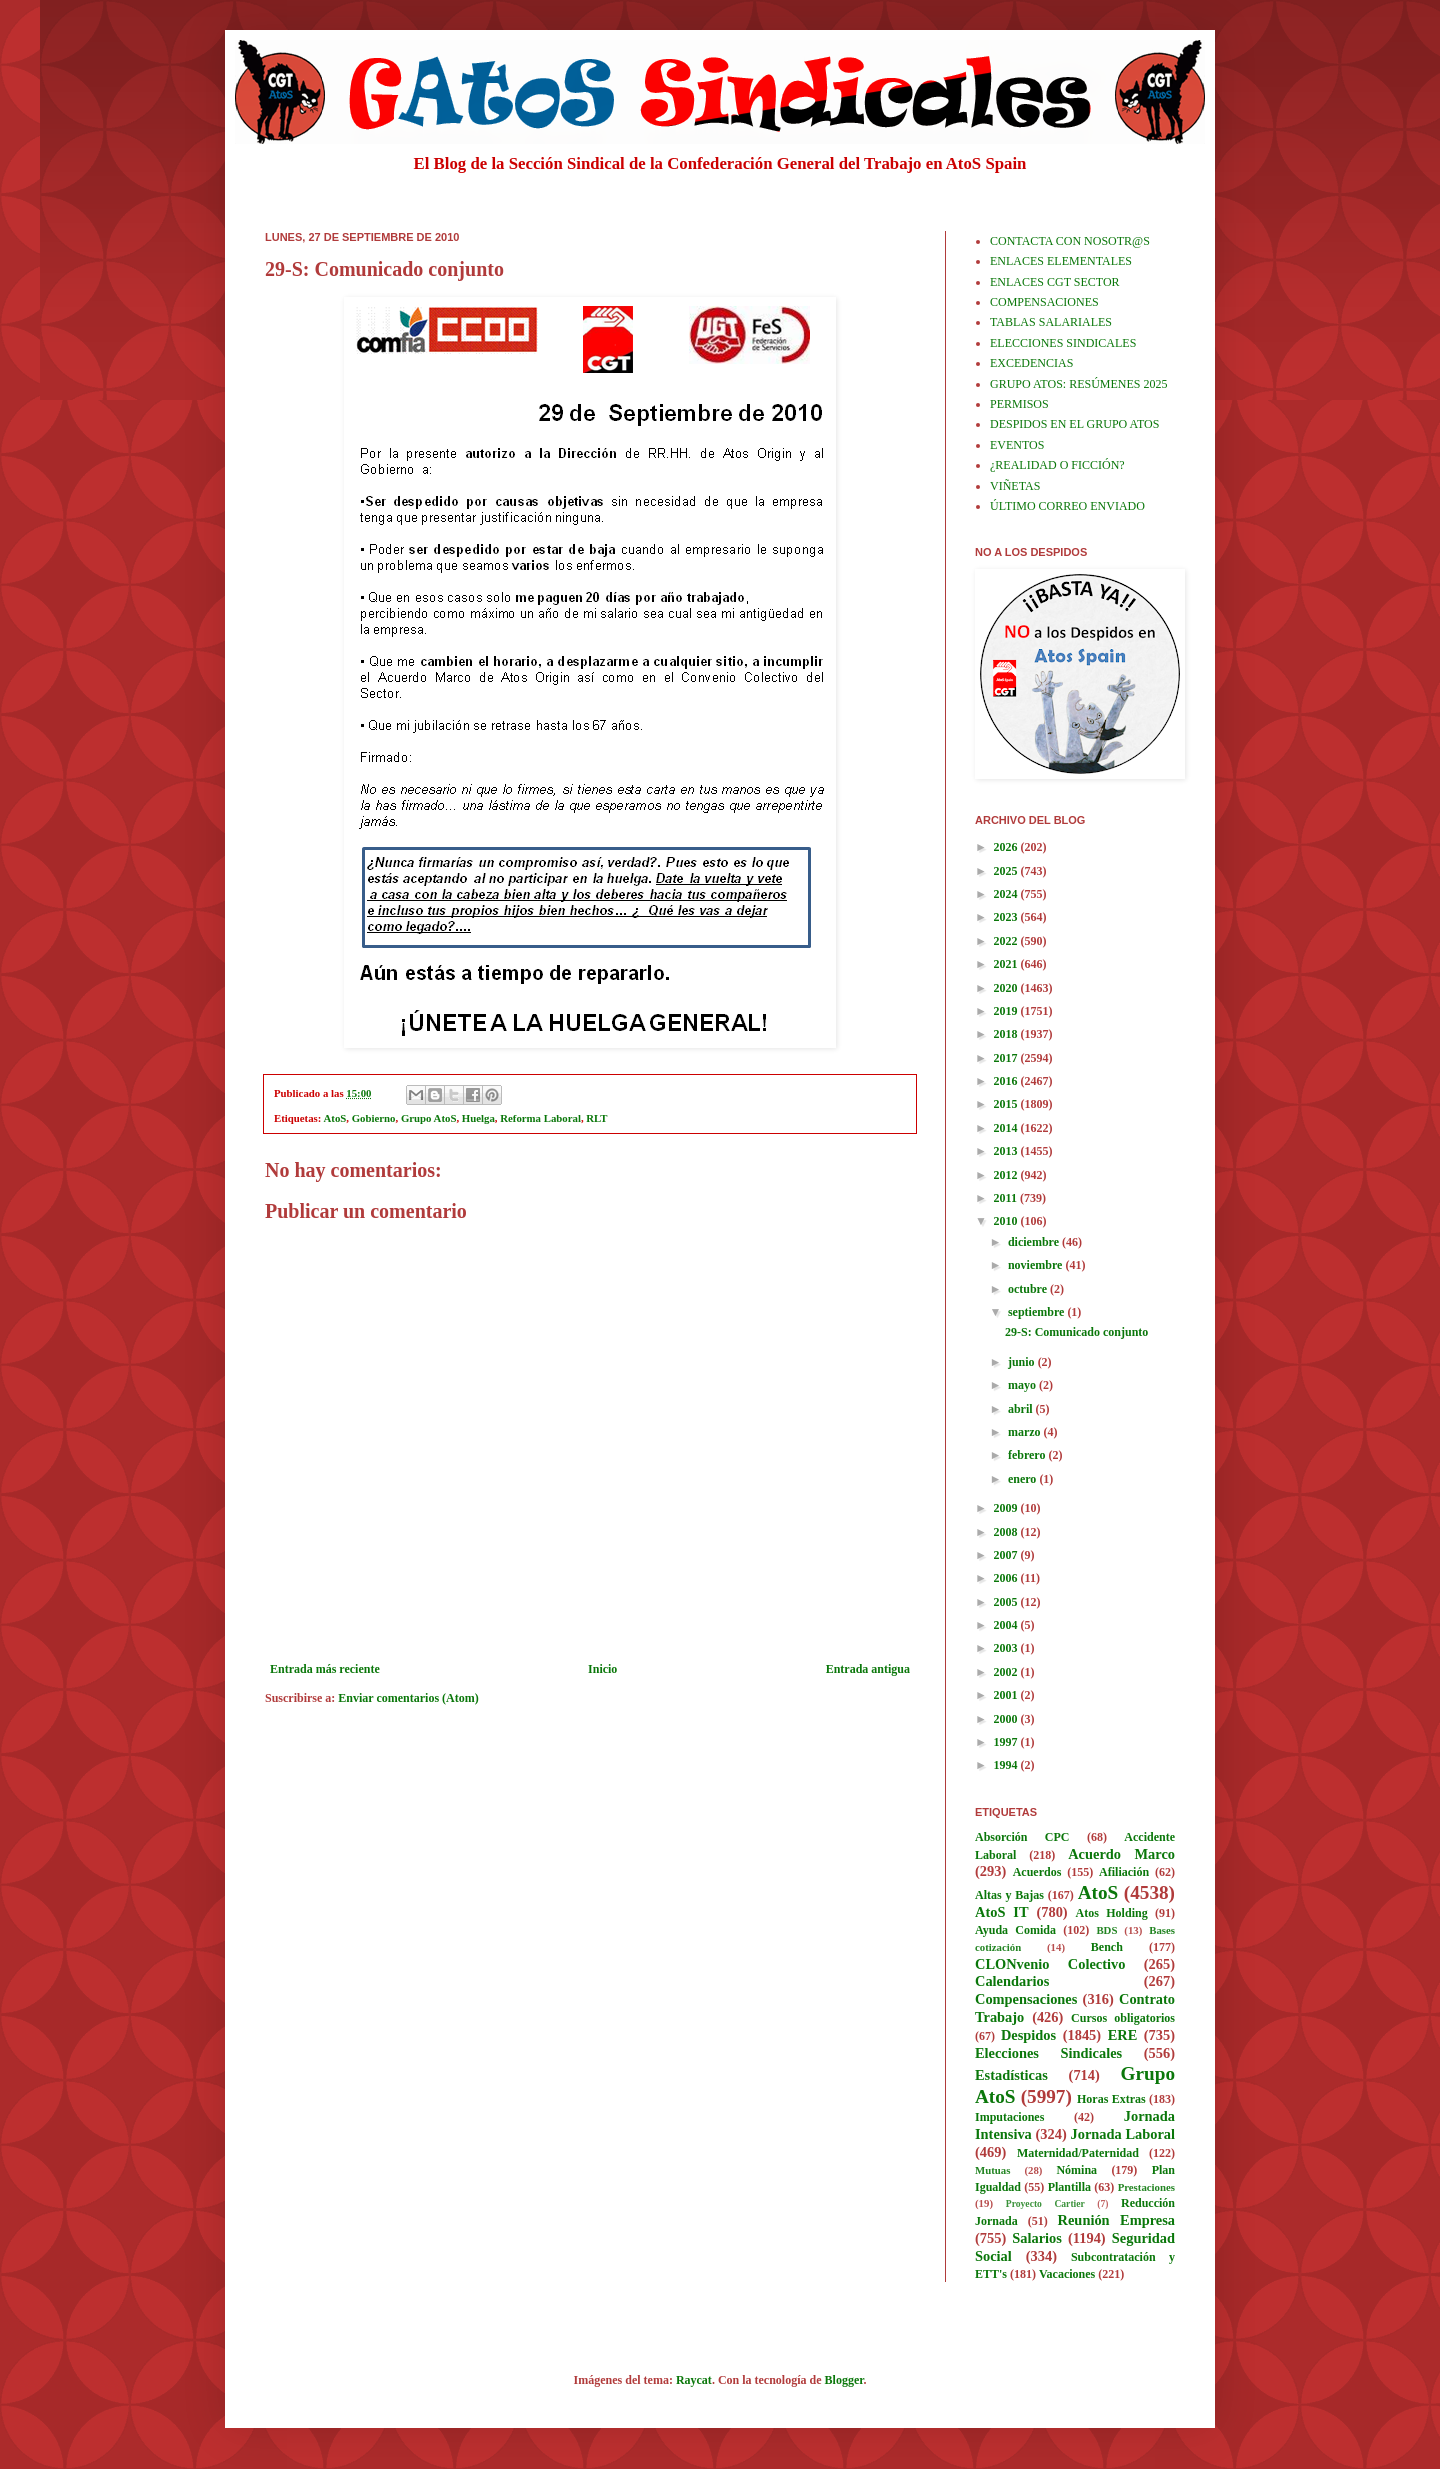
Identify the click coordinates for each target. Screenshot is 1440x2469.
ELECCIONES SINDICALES (1063, 343)
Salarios (1037, 2238)
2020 (1007, 988)
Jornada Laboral (1122, 2134)
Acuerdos (1037, 1872)
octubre (1029, 1289)
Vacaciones (1067, 2274)
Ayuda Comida (1015, 1930)
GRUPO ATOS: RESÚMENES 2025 (1078, 384)
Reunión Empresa (1116, 2220)
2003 (1007, 1648)
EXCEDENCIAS (1031, 363)
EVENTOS (1017, 445)
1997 (1007, 1742)
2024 (1007, 894)
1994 (1007, 1765)
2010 (1007, 1221)
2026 (1007, 847)
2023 (1007, 917)
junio (1023, 1362)
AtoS (335, 1118)
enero (1023, 1479)
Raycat (694, 2380)
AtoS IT (1002, 1912)
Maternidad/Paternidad (1078, 2153)
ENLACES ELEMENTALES (1061, 261)
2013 (1007, 1151)
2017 (1007, 1058)
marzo (1026, 1432)
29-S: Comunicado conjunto (1076, 1332)
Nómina (1076, 2170)
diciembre (1035, 1242)
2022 (1007, 941)
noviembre (1036, 1265)
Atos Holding (1112, 1913)
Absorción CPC (1022, 1837)
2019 (1007, 1011)
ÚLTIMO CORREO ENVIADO (1067, 506)
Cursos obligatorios (1123, 2018)
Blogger (844, 2380)
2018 (1007, 1034)
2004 (1007, 1625)
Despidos (1028, 2035)
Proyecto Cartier (1045, 2203)
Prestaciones (1146, 2187)
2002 (1007, 1672)
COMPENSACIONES (1044, 302)
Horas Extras (1111, 2099)
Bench (1107, 1947)
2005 (1007, 1602)
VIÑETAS (1015, 486)
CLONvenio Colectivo (1050, 1964)
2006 (1007, 1578)
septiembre (1037, 1312)
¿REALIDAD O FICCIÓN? (1057, 465)
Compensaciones (1026, 1999)
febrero (1028, 1455)
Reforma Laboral (540, 1118)
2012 (1007, 1175)
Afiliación (1124, 1872)
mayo (1023, 1385)
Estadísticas (1011, 2075)
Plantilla (1069, 2187)
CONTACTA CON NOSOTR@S (1070, 241)
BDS (1106, 1930)
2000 (1007, 1719)
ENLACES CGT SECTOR (1055, 282)
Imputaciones (1009, 2117)
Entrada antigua (868, 1669)
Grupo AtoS (429, 1118)
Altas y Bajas (1009, 1895)
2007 (1007, 1555)
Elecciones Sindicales (1048, 2053)
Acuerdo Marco (1121, 1854)
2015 (1007, 1104)
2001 (1007, 1695)
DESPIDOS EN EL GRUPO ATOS (1074, 424)
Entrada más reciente (325, 1669)
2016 (1007, 1081)
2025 (1007, 871)
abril (1022, 1409)
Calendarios (1012, 1981)
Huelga (478, 1118)
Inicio (602, 1669)
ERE (1123, 2035)
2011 (1007, 1198)
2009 (1007, 1508)
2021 (1007, 964)
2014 (1007, 1128)
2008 (1007, 1532)
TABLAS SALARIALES (1051, 322)
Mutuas (992, 2170)
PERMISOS (1019, 404)
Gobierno (374, 1118)
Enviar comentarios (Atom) (408, 1698)
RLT (596, 1118)
